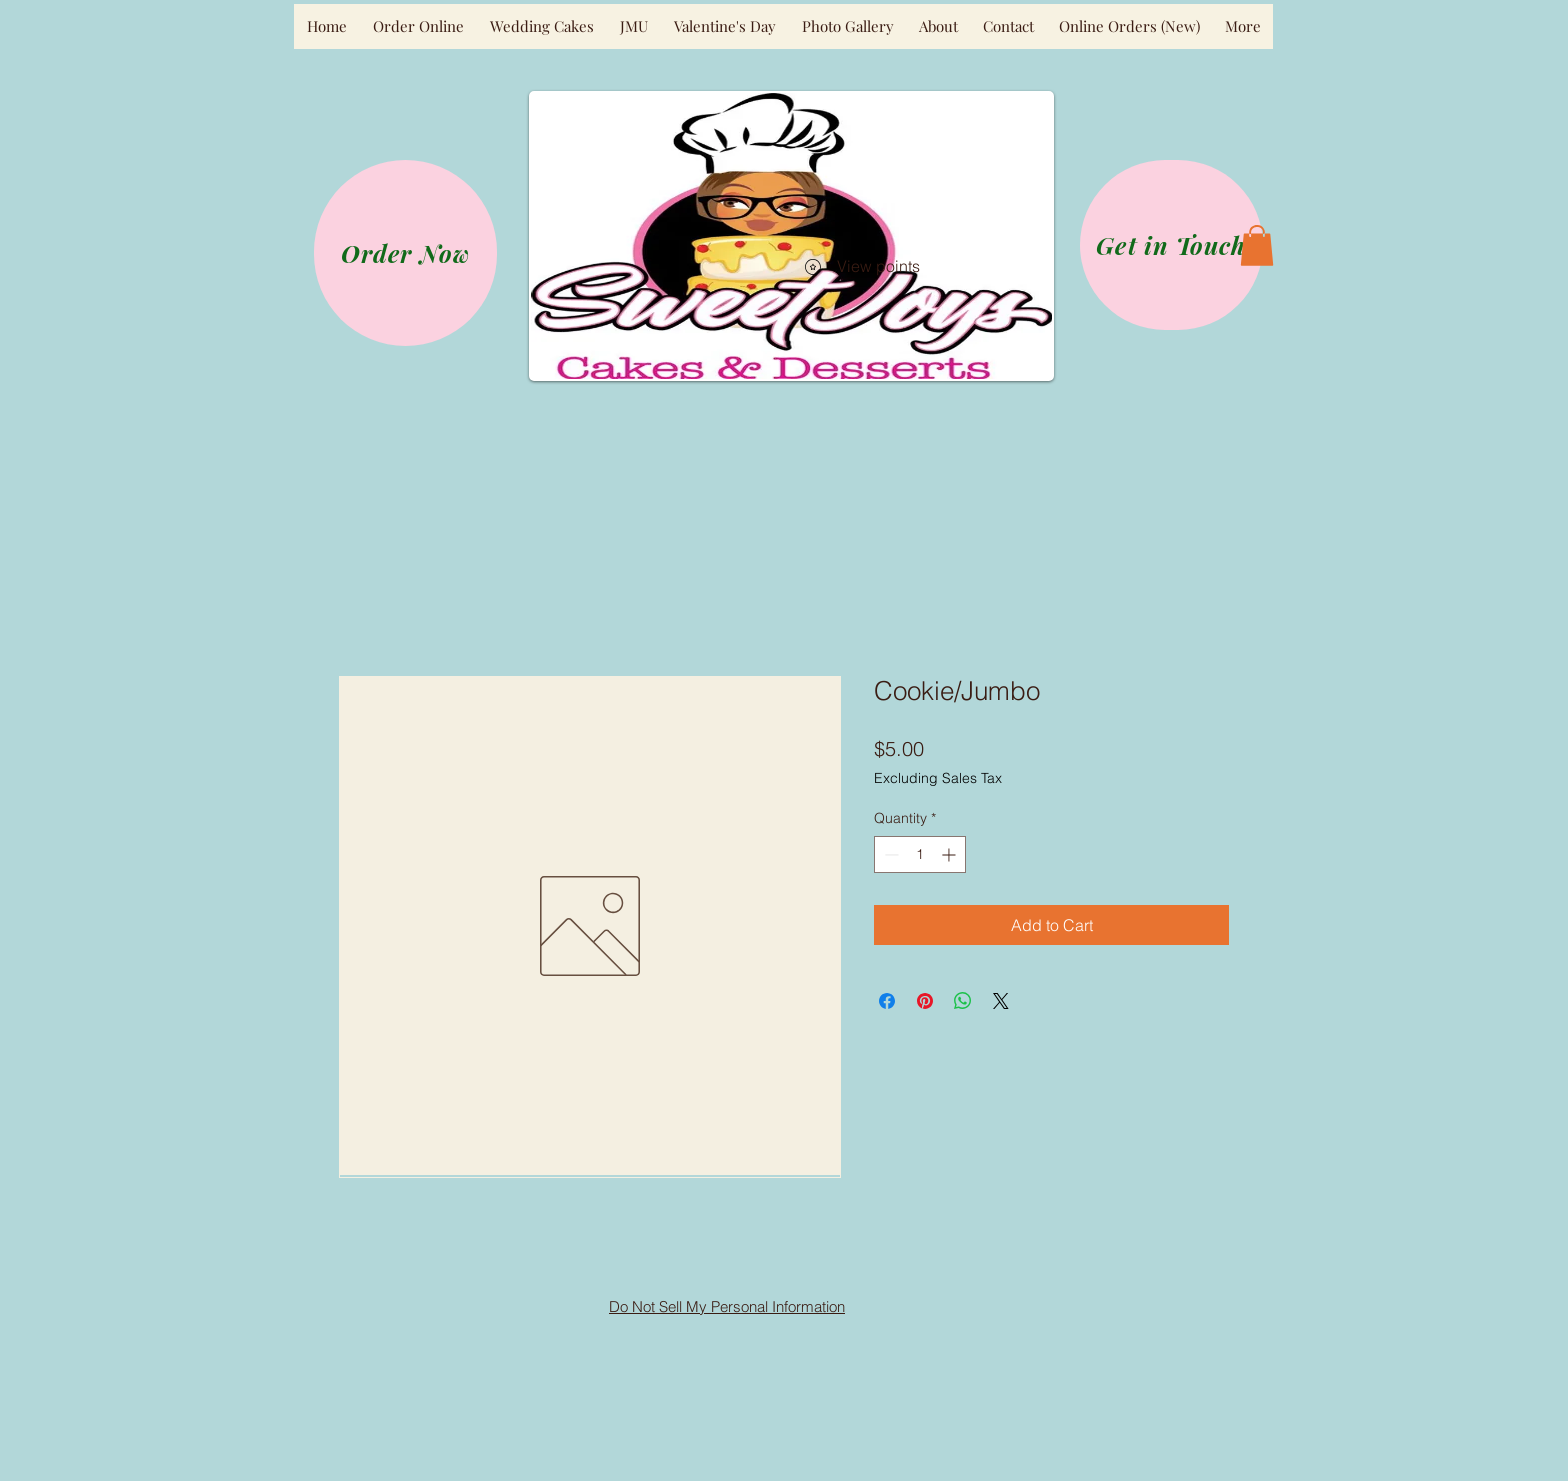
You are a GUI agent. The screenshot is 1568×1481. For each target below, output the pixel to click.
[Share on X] (1001, 1001)
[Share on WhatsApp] (963, 1001)
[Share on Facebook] (887, 1001)
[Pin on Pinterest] (925, 1001)
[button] (1257, 245)
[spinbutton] (920, 854)
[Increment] (950, 854)
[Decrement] (889, 854)
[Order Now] (405, 253)
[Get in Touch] (1171, 245)
